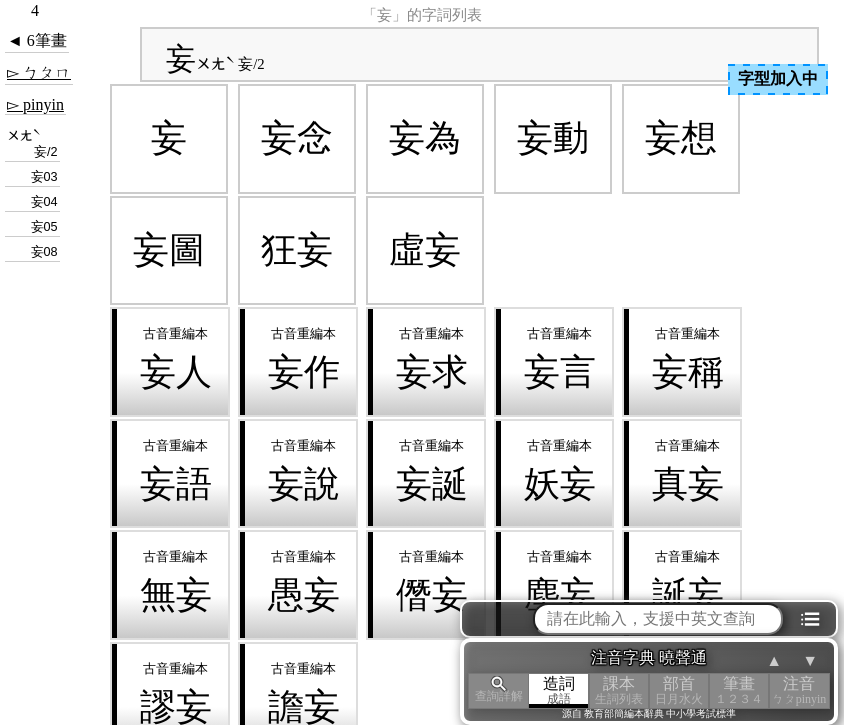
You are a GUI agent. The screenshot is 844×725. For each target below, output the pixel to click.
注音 (799, 690)
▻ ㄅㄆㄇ (39, 72)
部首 (679, 690)
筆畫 (739, 690)
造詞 (559, 690)
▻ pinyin (35, 104)
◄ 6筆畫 (37, 40)
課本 (619, 690)
